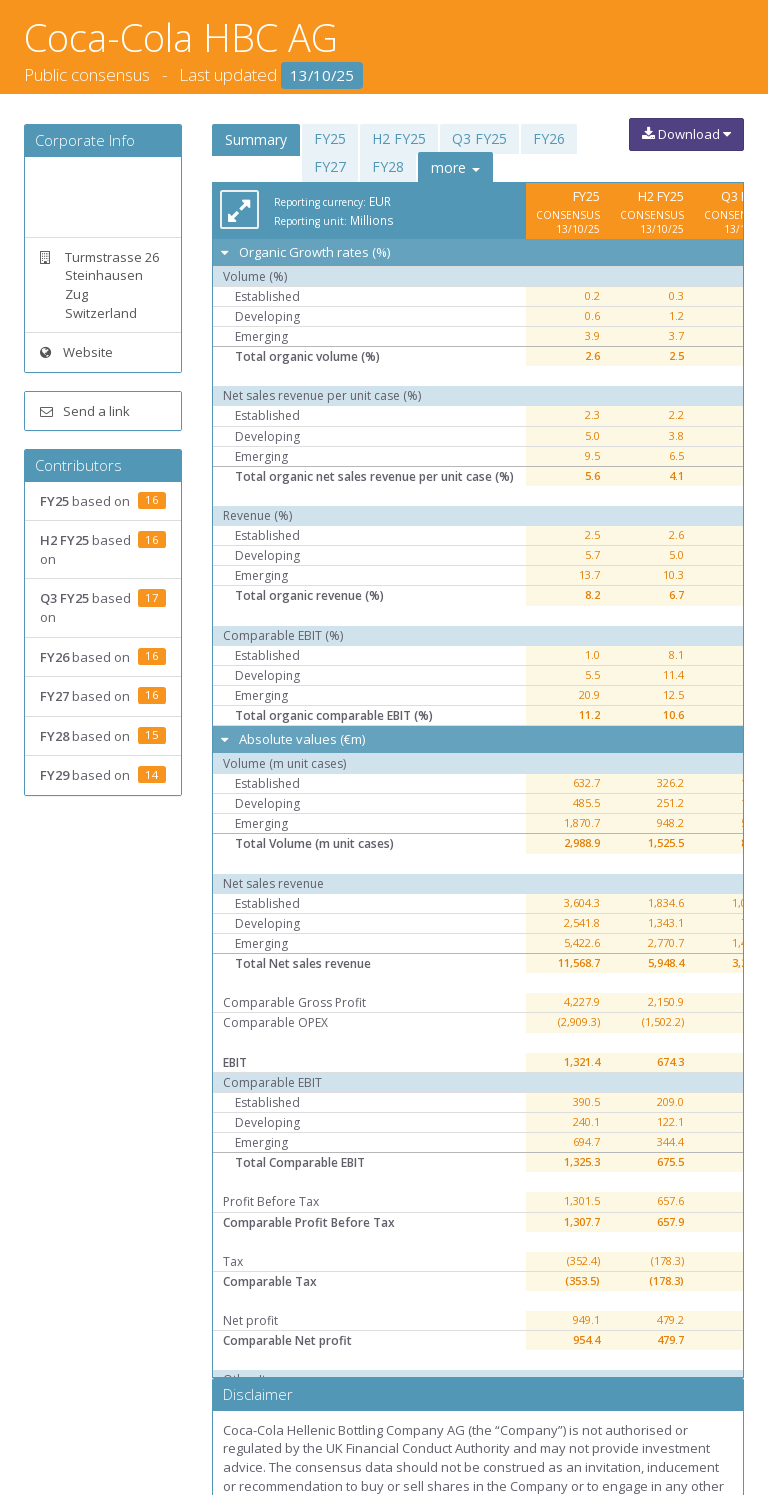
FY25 (330, 138)
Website (76, 352)
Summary (256, 139)
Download (686, 134)
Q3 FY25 (479, 138)
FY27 (330, 166)
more (455, 167)
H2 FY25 (399, 138)
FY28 (388, 166)
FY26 (549, 138)
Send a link (85, 411)
